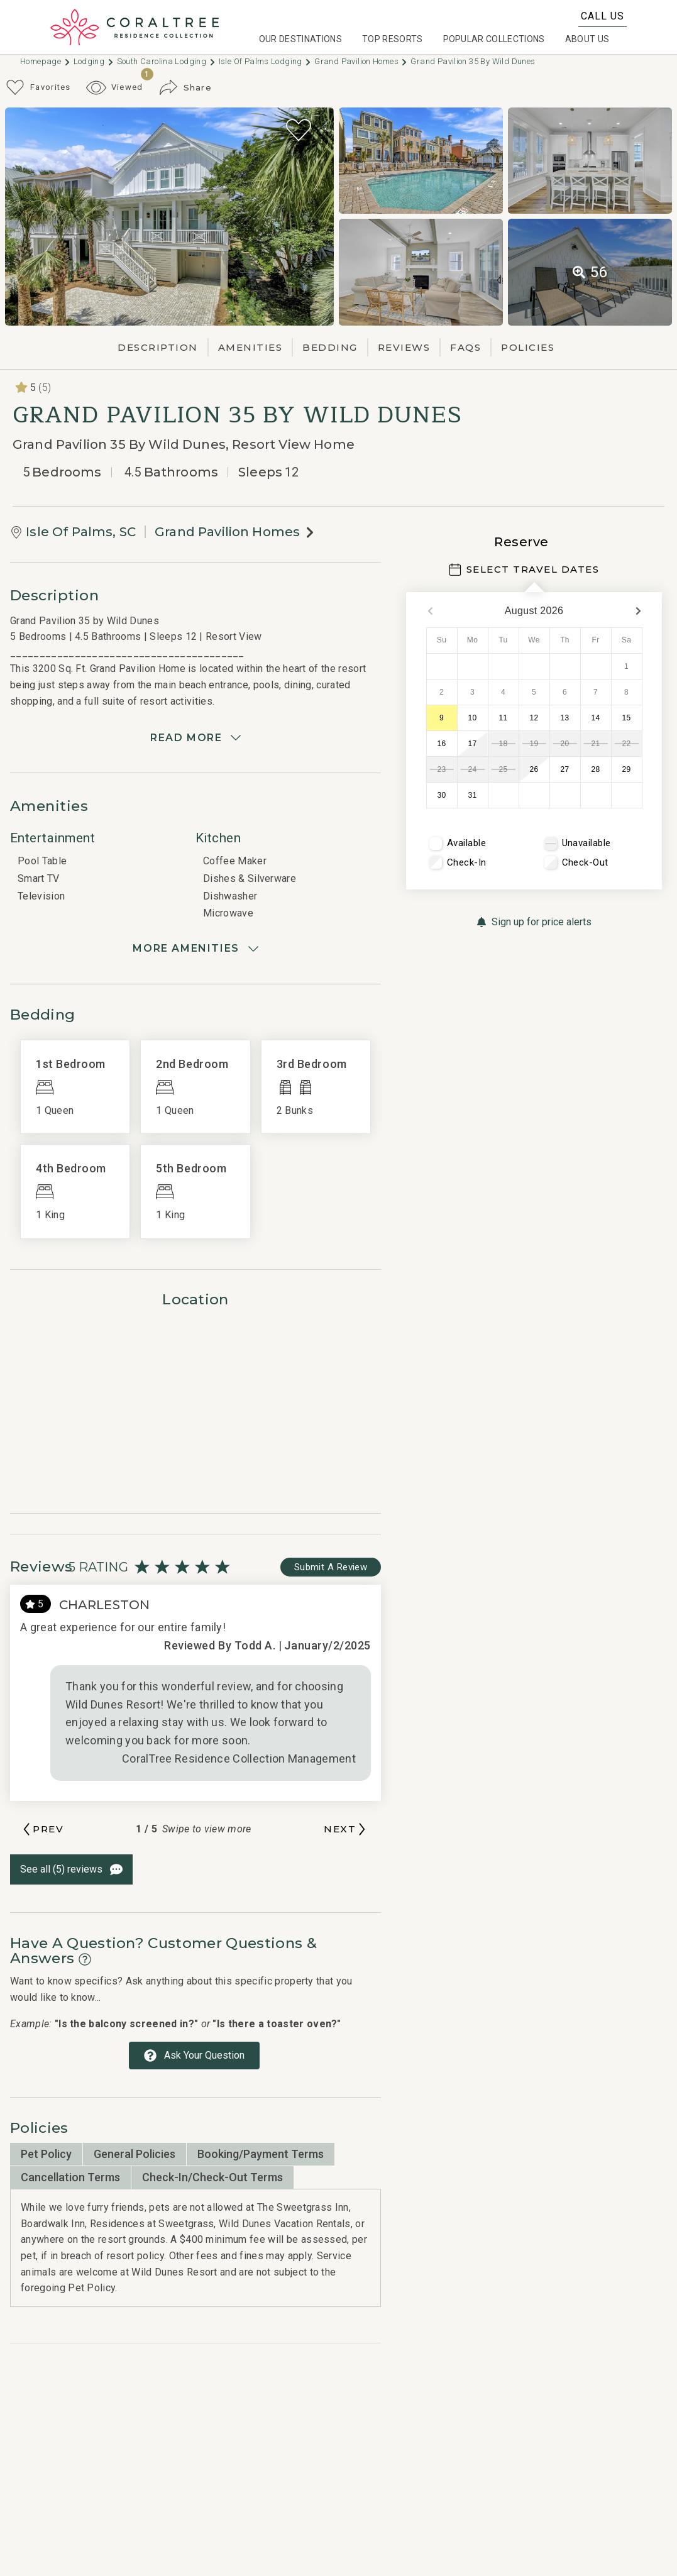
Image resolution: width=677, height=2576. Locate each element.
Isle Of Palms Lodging (265, 61)
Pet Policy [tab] (46, 2153)
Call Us (602, 16)
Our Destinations (300, 39)
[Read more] (195, 738)
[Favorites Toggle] (38, 87)
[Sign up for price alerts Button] (534, 922)
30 (442, 795)
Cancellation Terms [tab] (70, 2177)
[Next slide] (346, 1829)
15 (626, 717)
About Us (587, 39)
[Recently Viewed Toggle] (114, 87)
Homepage (45, 61)
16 (442, 743)
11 (503, 717)
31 (472, 795)
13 (565, 717)
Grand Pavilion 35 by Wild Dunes (472, 61)
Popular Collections (494, 39)
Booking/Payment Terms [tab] (260, 2153)
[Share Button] (185, 87)
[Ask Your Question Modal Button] (194, 2055)
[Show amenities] (195, 948)
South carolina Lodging (166, 61)
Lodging (94, 61)
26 (534, 769)
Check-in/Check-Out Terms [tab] (212, 2177)
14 (596, 717)
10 (472, 717)
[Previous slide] (42, 1829)
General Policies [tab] (134, 2153)
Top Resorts (392, 39)
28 (596, 769)
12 (534, 717)
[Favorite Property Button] (298, 130)
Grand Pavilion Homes (361, 61)
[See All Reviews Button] (71, 1869)
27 (565, 769)
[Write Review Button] (330, 1567)
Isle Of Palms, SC (81, 531)
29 (626, 769)
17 (472, 743)
